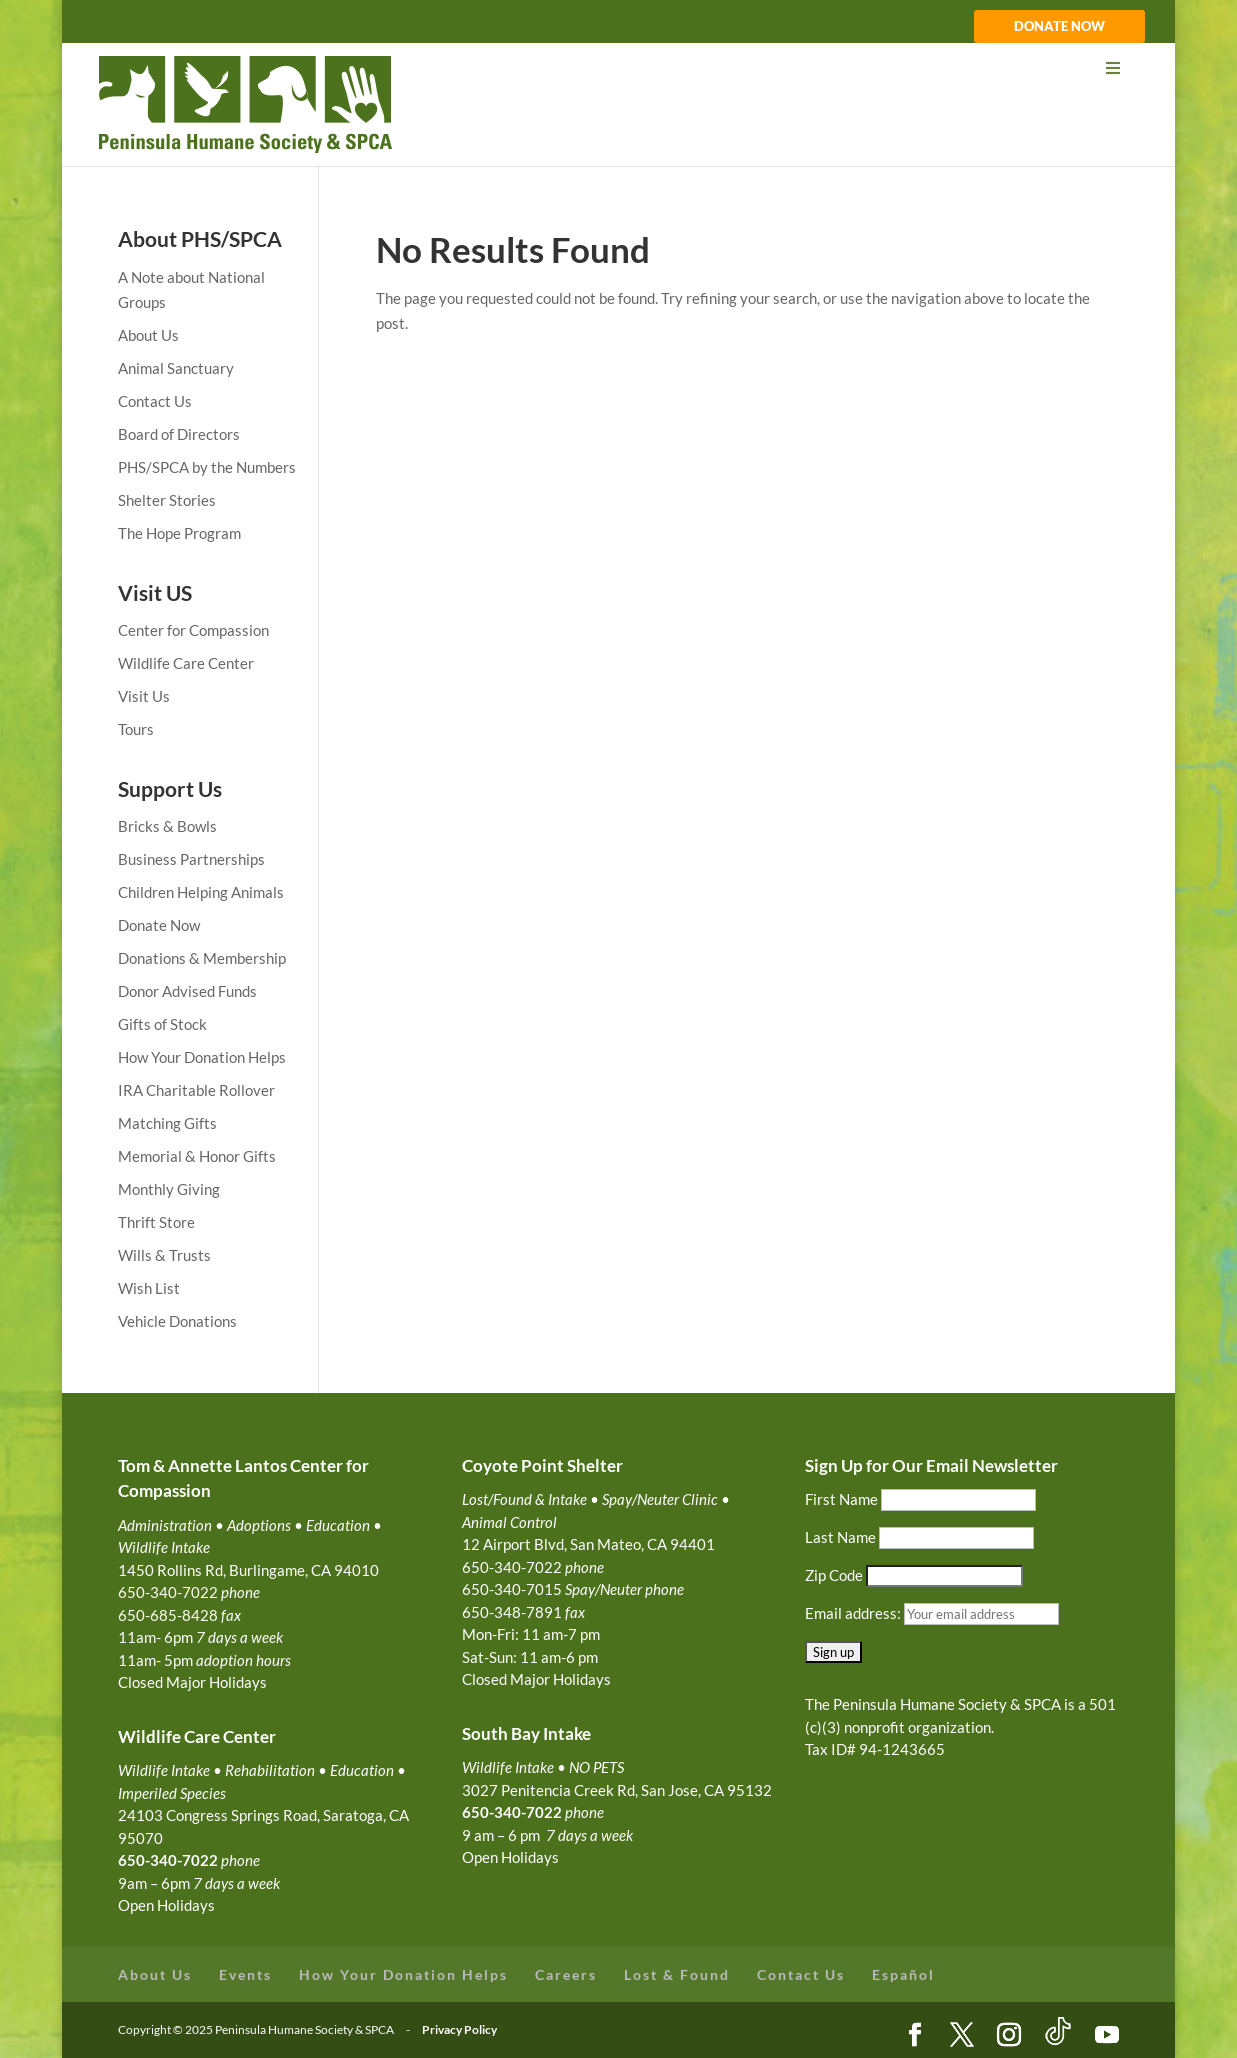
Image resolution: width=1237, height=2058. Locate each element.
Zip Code (834, 1575)
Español (903, 1974)
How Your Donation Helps (202, 1057)
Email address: (854, 1613)
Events (245, 1974)
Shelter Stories (167, 500)
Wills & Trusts (164, 1255)
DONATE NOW (1059, 27)
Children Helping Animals (201, 892)
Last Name (840, 1537)
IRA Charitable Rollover (196, 1090)
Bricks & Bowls (167, 826)
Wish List (149, 1288)
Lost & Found (677, 1974)
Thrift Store (156, 1222)
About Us (148, 335)
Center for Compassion (193, 630)
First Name (841, 1499)
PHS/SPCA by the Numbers (207, 467)
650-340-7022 (512, 1812)
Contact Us (155, 401)
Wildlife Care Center (186, 663)
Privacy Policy (459, 2029)
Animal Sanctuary (176, 368)
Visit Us (144, 696)
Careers (566, 1974)
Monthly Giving (169, 1189)
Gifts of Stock (162, 1024)
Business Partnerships (191, 859)
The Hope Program (179, 533)
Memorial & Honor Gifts (197, 1156)
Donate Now (159, 925)
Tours (136, 729)
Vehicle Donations (177, 1321)
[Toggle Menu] (617, 68)
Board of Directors (179, 434)
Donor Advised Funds (187, 991)
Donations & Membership (202, 958)
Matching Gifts (167, 1123)
